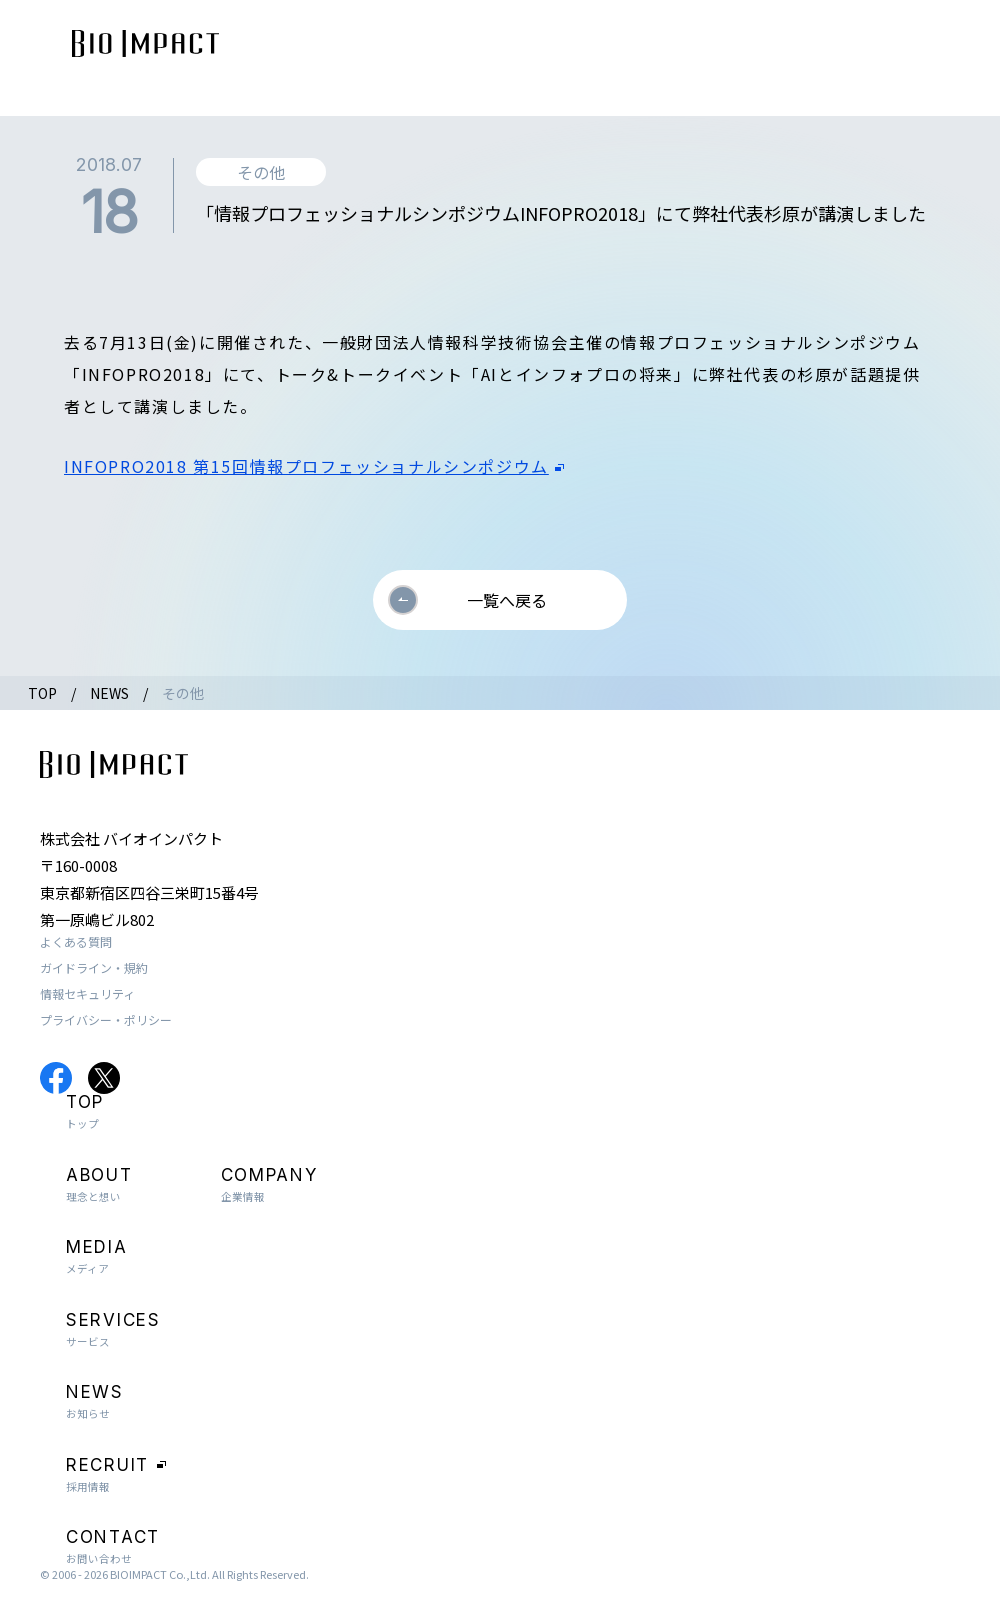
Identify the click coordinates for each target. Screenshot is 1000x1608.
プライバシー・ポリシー (106, 1019)
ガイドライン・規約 (94, 967)
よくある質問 (76, 941)
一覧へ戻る (507, 600)
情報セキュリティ (87, 993)
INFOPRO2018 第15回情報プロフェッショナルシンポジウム (306, 466)
